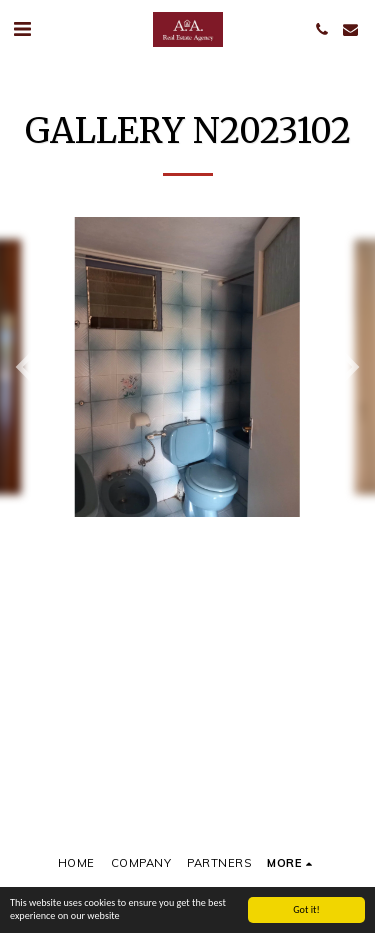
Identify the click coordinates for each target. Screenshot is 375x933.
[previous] (30, 367)
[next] (345, 367)
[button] (22, 28)
